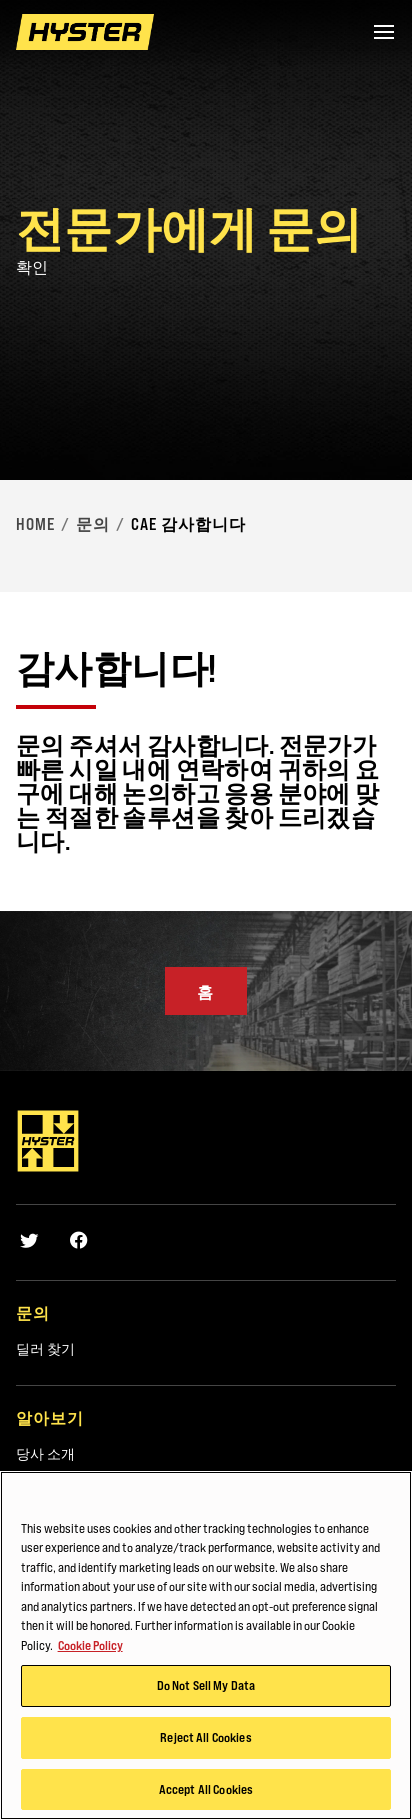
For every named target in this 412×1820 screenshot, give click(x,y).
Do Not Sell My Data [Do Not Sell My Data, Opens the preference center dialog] (206, 1697)
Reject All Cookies (205, 1748)
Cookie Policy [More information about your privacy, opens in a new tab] (90, 1656)
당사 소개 (45, 1454)
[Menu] (384, 32)
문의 (93, 524)
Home (35, 524)
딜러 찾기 (45, 1349)
